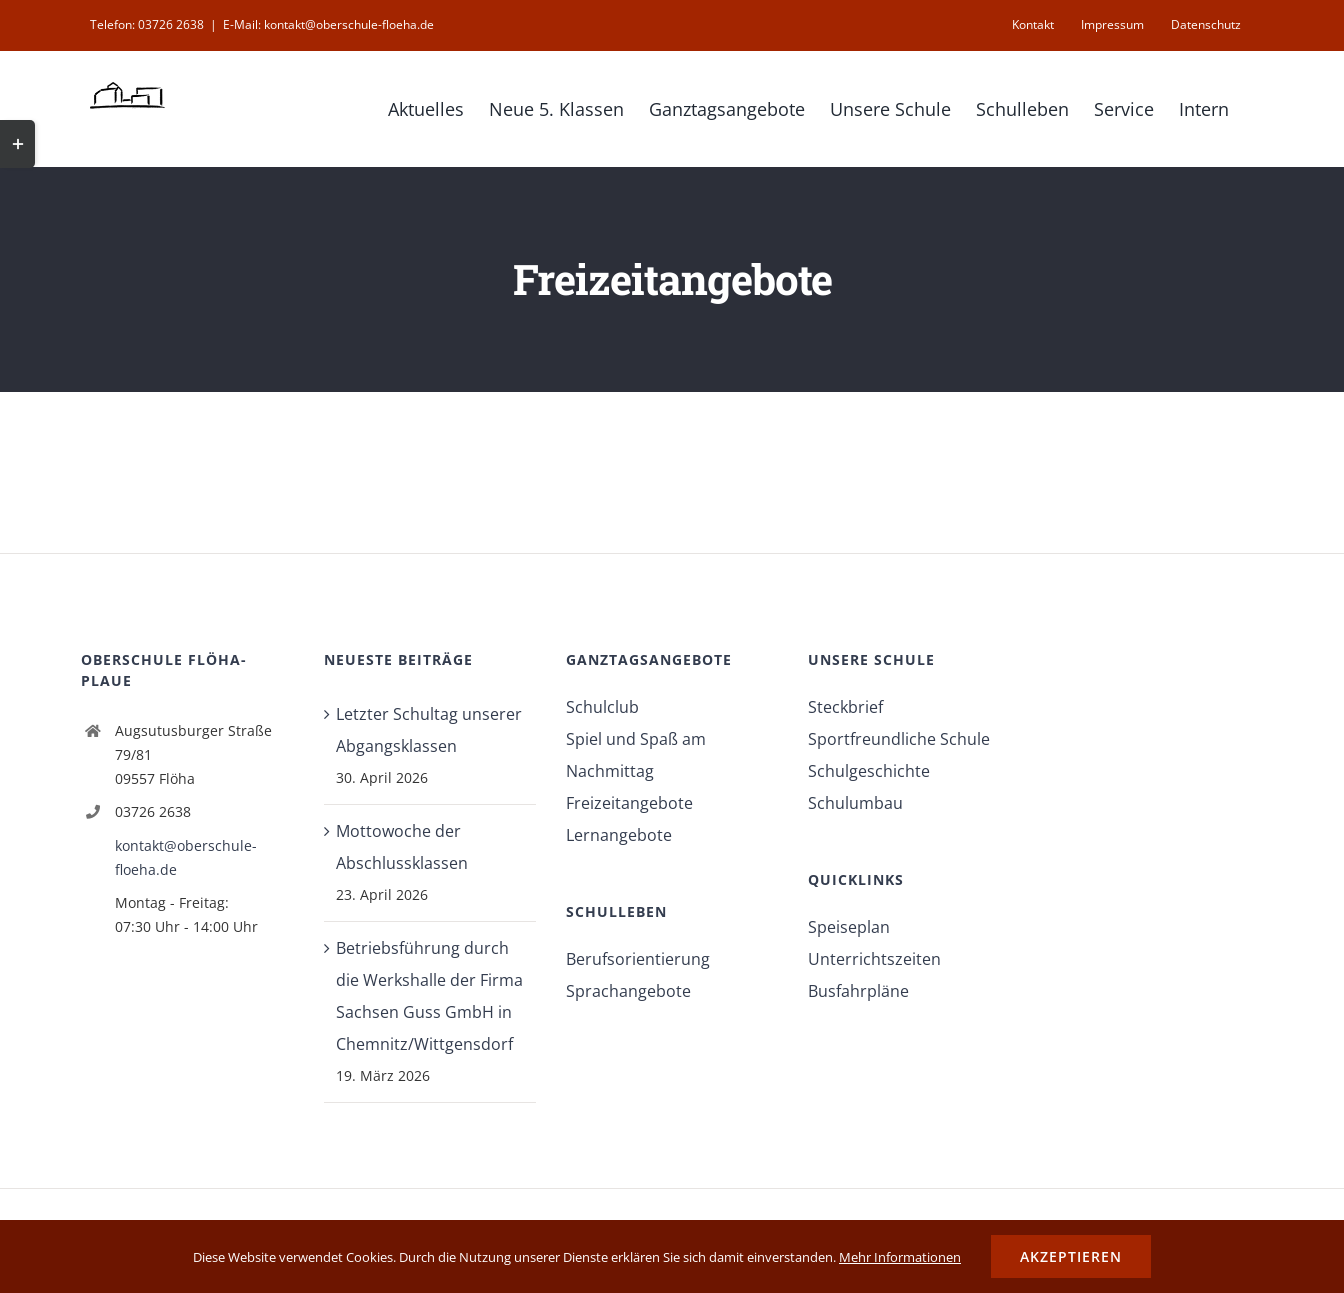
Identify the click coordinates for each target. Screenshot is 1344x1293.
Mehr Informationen (900, 1257)
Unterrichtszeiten (874, 959)
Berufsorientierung (638, 959)
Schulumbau (855, 803)
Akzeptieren (1071, 1256)
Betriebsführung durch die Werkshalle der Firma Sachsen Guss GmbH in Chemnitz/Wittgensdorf (429, 996)
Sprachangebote (628, 991)
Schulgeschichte (869, 771)
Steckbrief (845, 707)
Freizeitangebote (629, 803)
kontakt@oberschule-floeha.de (186, 857)
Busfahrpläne (858, 991)
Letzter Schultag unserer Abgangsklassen (429, 730)
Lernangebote (619, 835)
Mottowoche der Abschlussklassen (402, 847)
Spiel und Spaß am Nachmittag (636, 755)
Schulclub (602, 707)
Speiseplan (849, 927)
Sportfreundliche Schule (899, 739)
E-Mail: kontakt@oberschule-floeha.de (328, 24)
